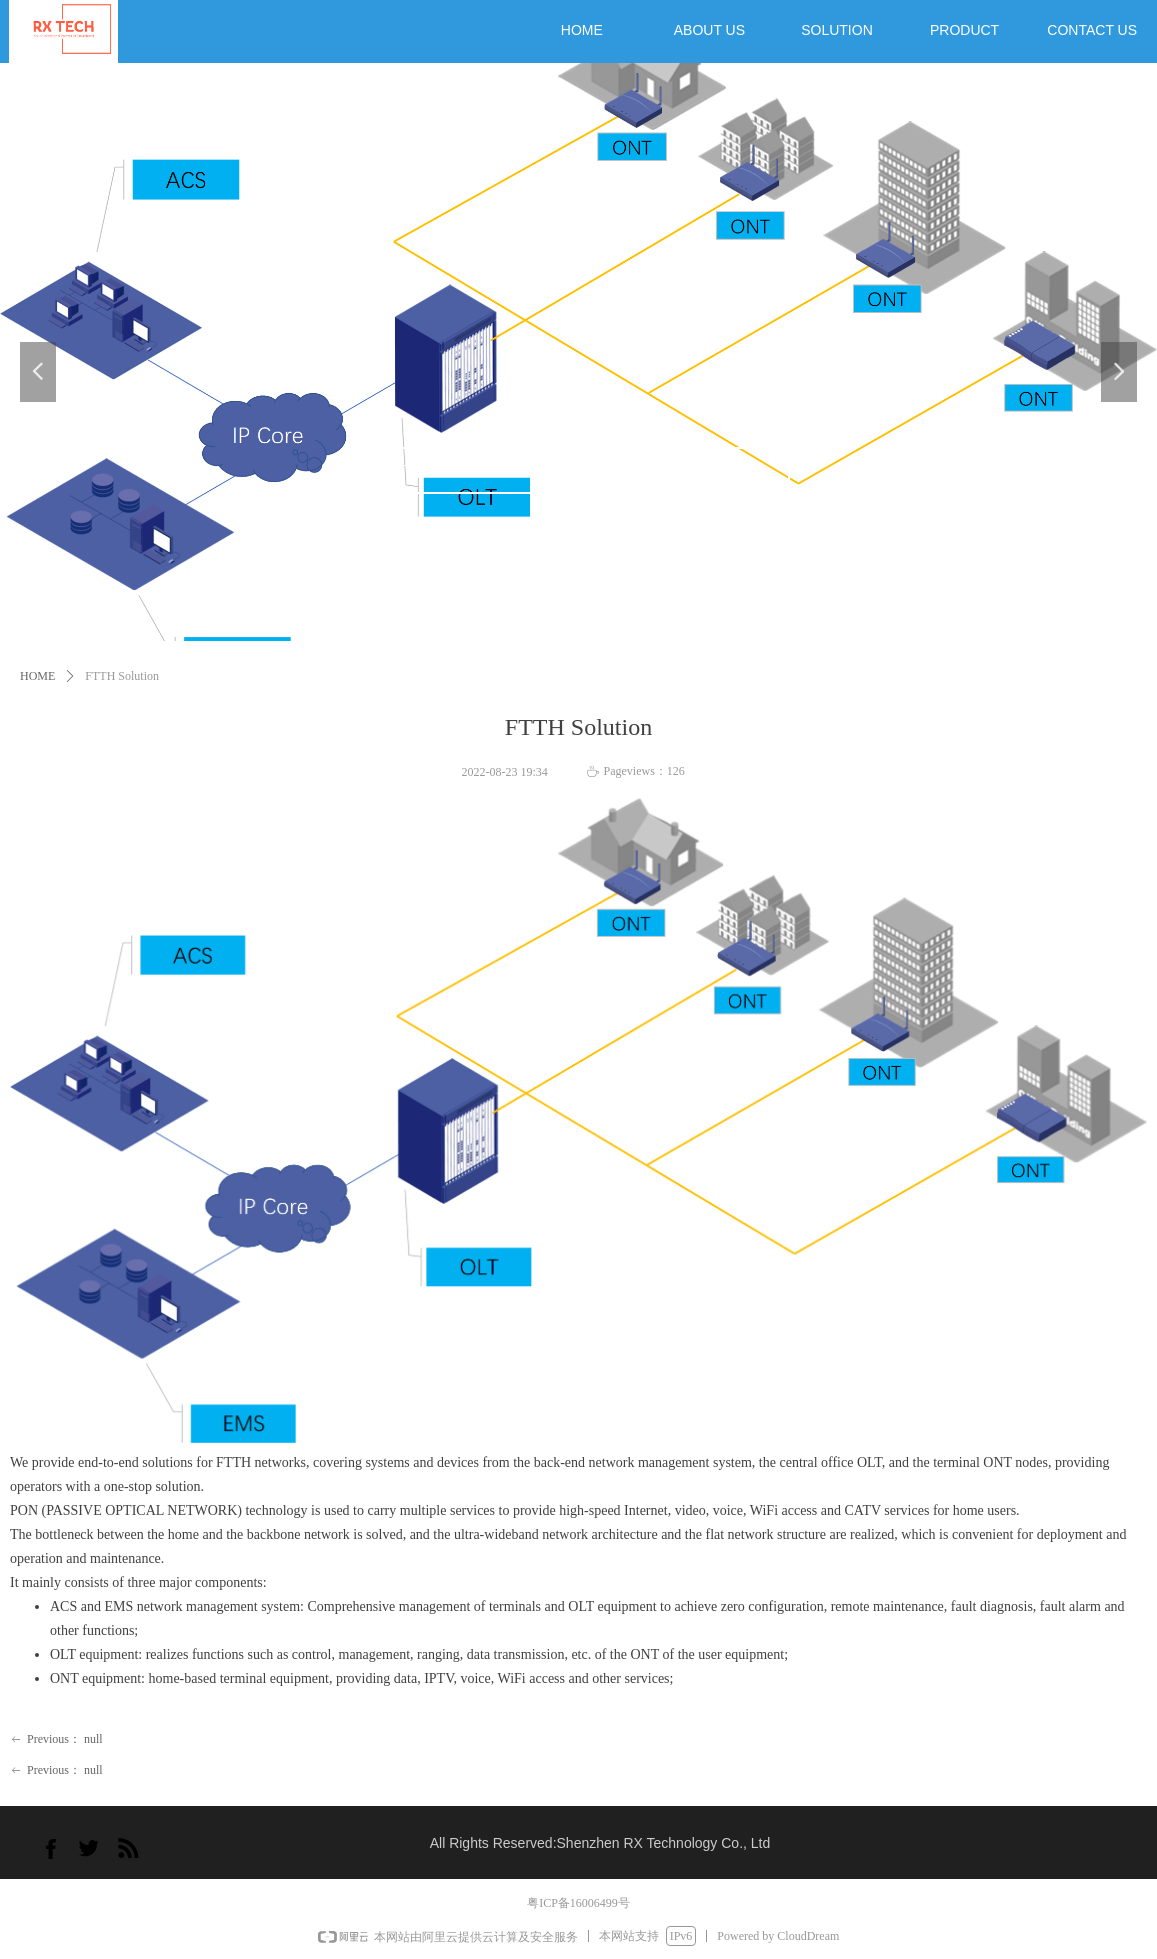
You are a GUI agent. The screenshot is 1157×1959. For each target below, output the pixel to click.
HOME (37, 676)
